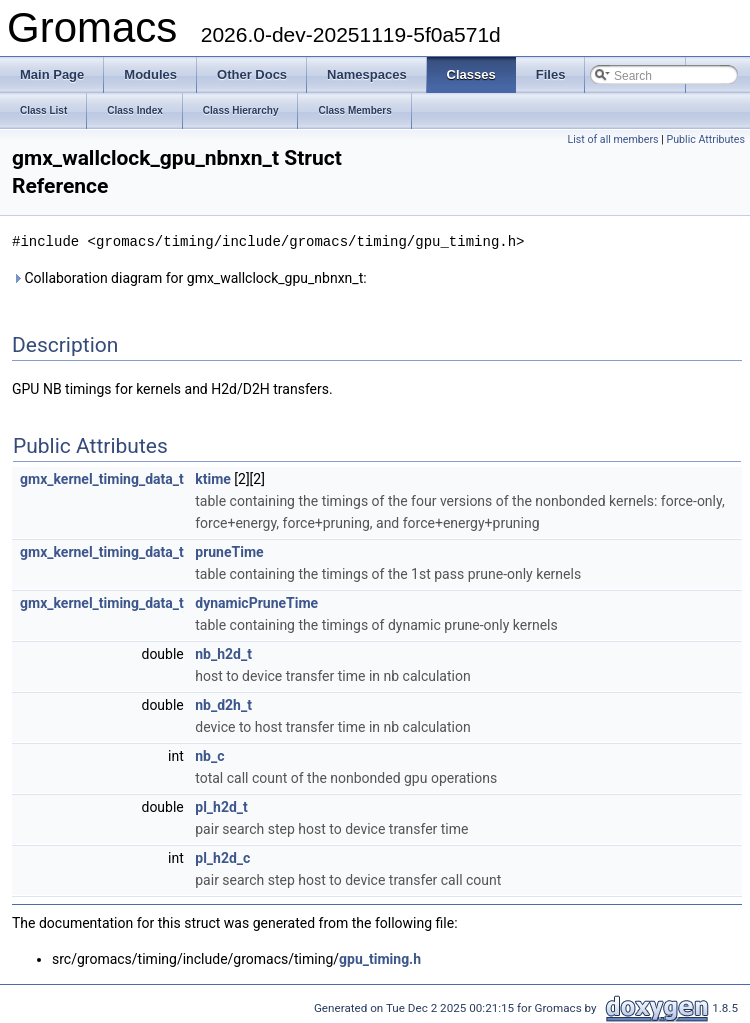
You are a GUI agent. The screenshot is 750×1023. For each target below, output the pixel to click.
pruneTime (229, 551)
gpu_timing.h (380, 958)
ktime (213, 478)
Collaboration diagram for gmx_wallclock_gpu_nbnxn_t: (189, 277)
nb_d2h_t (223, 704)
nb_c (209, 755)
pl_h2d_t (221, 806)
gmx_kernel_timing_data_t (102, 478)
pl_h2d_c (222, 857)
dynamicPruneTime (256, 602)
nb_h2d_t (223, 653)
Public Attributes (705, 139)
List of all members (612, 139)
